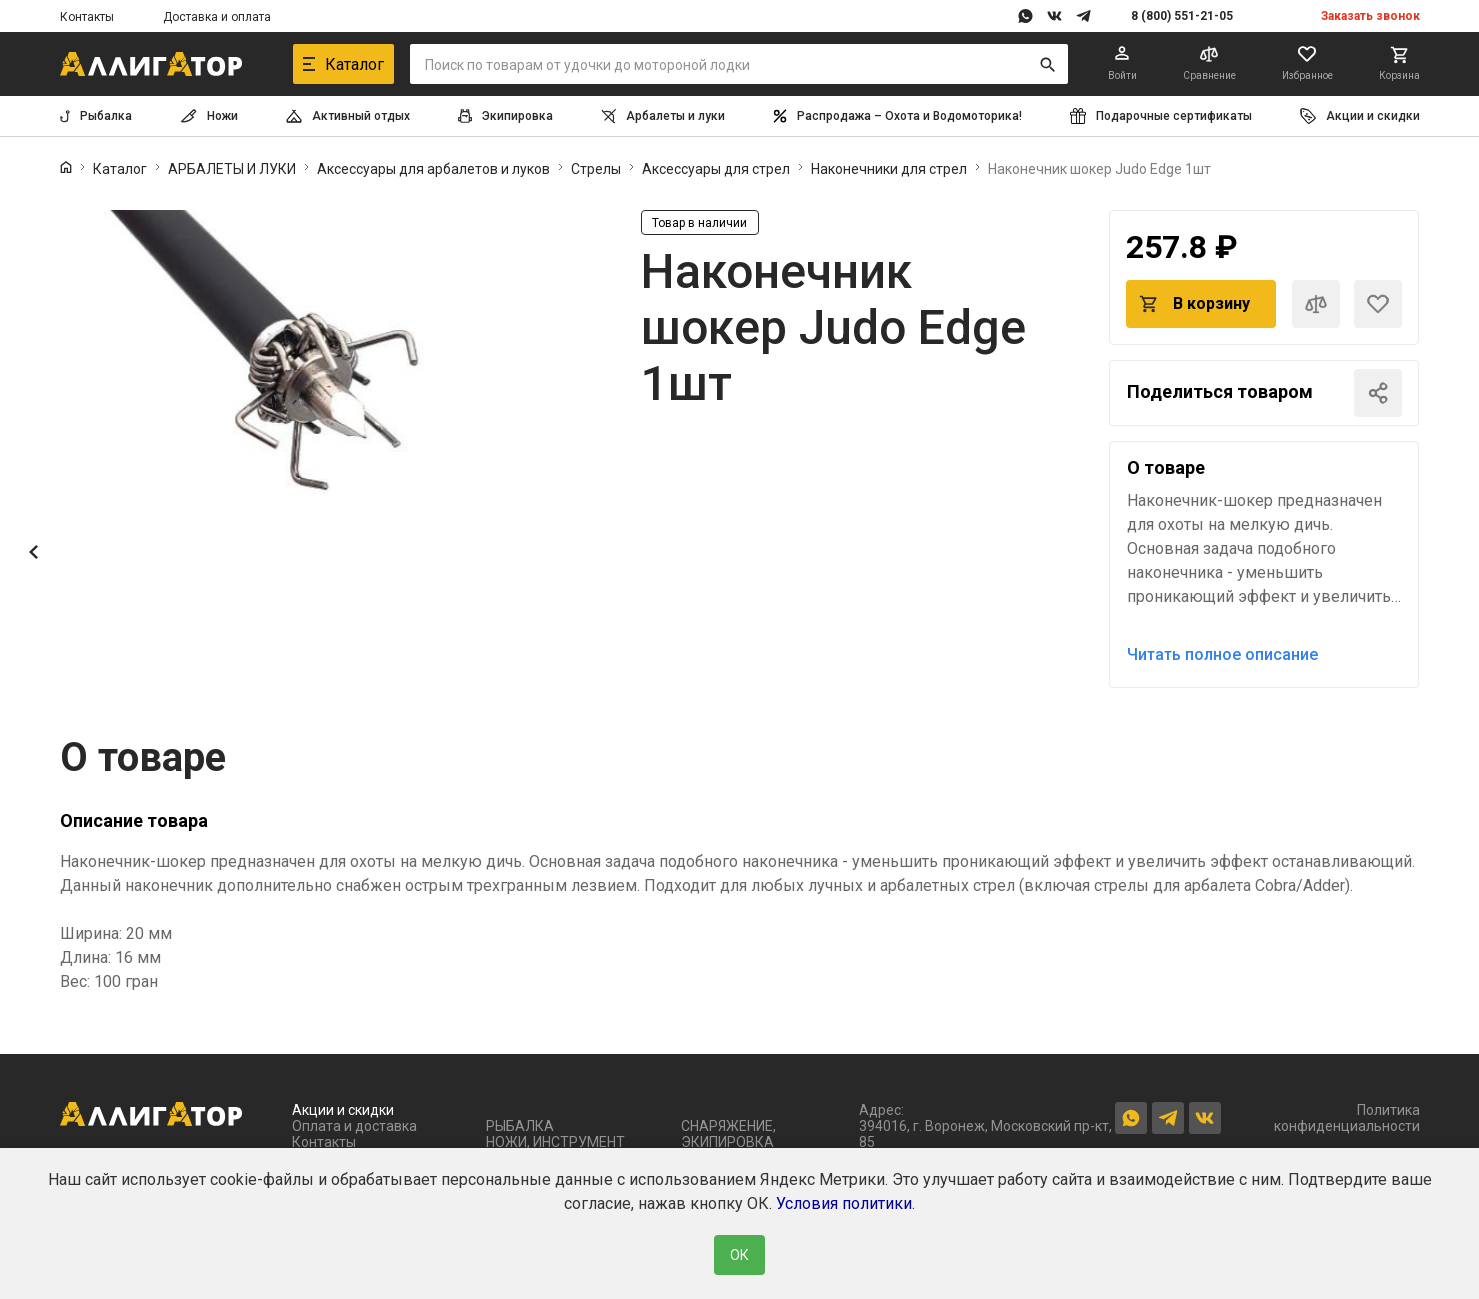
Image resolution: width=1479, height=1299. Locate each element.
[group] (330, 403)
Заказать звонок (1370, 16)
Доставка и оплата (217, 17)
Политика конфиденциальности (1347, 1118)
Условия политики (844, 1203)
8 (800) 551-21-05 (1182, 16)
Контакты (87, 17)
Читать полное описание (1222, 654)
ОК (739, 1255)
